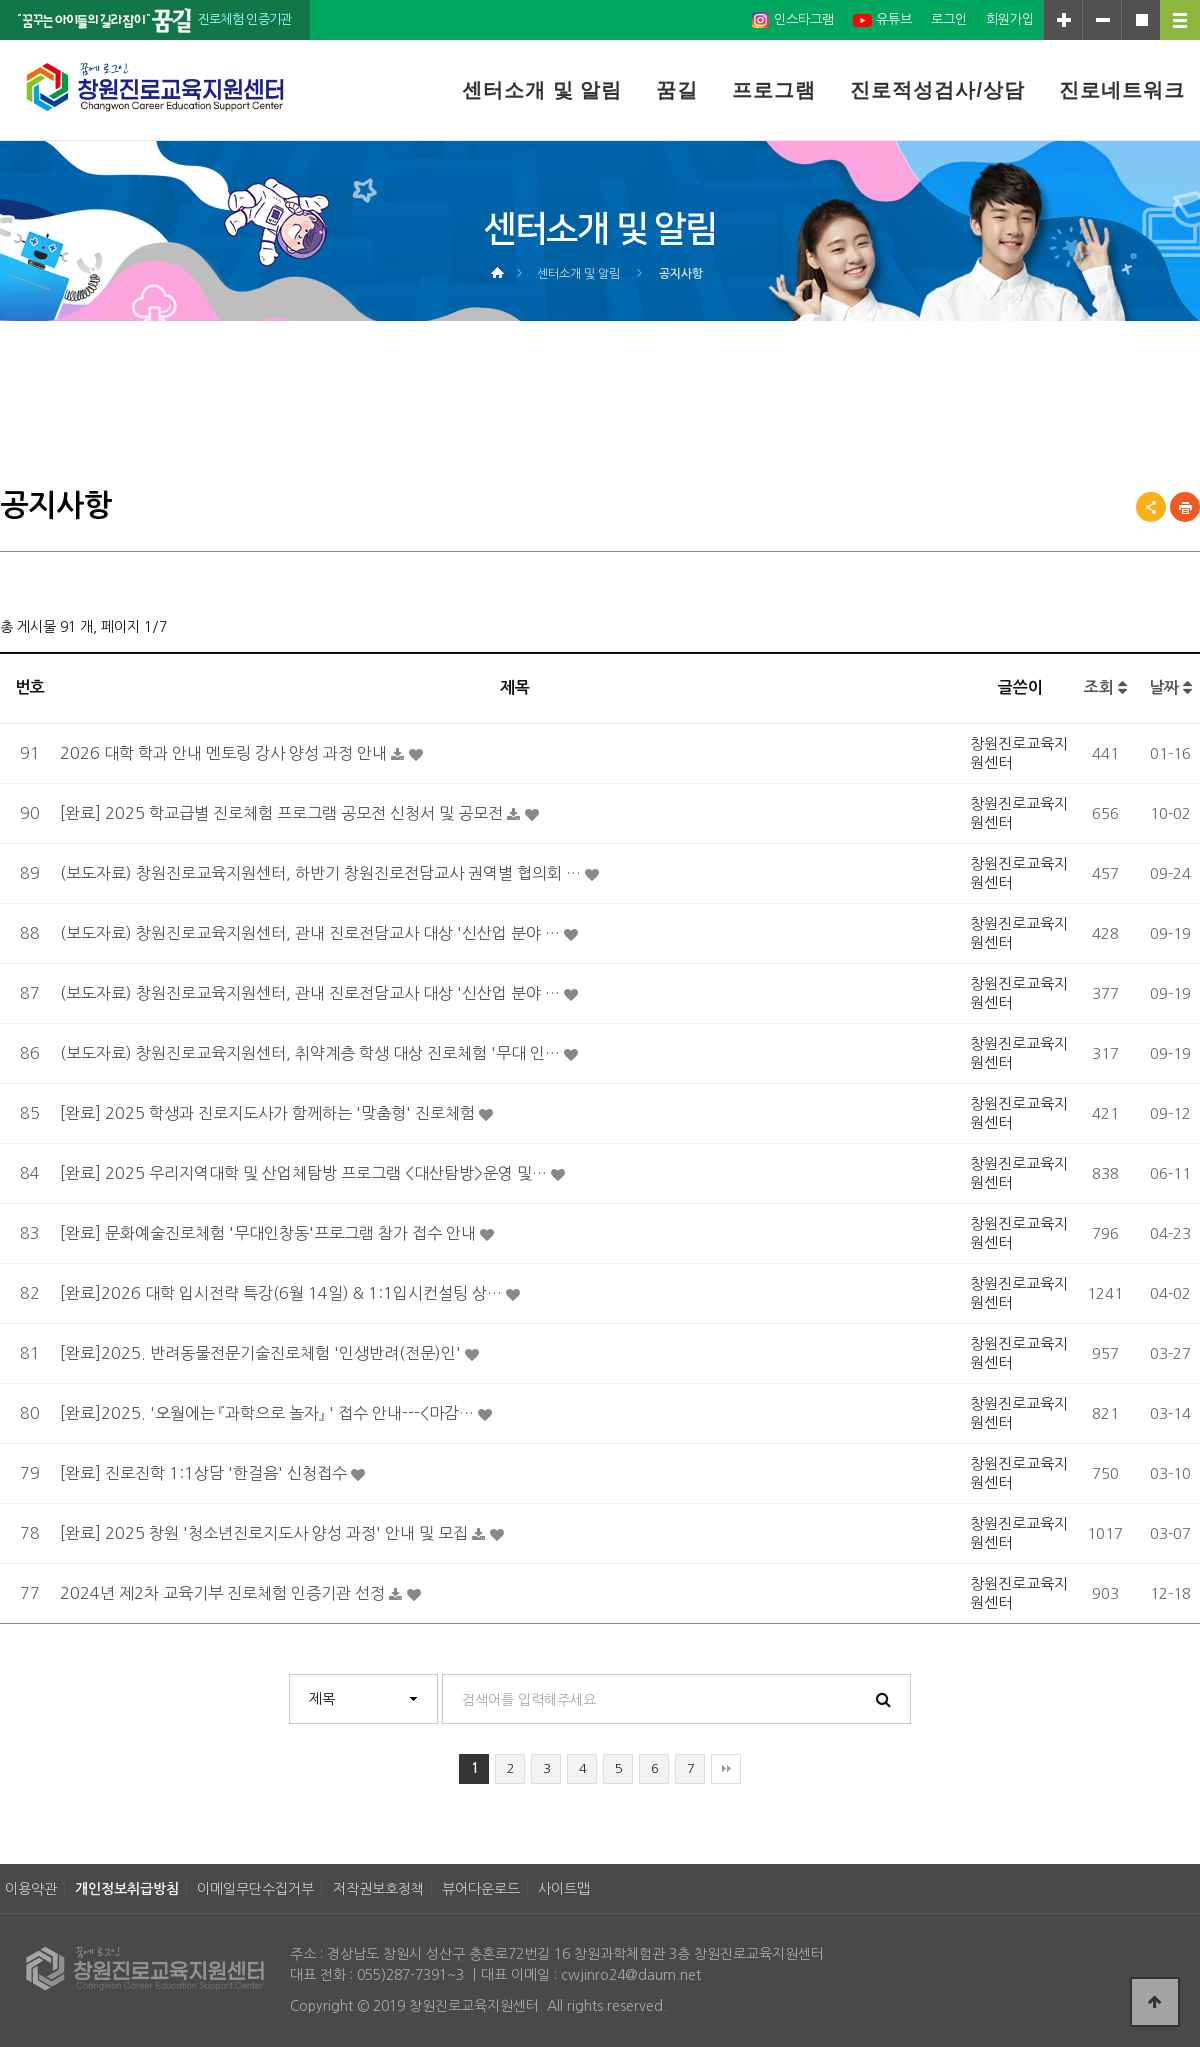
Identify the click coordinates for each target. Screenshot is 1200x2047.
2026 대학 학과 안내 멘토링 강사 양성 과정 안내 (225, 753)
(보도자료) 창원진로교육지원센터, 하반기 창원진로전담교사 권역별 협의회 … (322, 873)
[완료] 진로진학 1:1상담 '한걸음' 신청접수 (205, 1473)
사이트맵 (564, 1889)
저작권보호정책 (378, 1889)
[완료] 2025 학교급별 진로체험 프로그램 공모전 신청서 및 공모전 (283, 813)
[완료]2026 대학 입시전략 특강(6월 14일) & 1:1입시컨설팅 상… (283, 1293)
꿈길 (677, 90)
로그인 (949, 19)
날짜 (1170, 687)
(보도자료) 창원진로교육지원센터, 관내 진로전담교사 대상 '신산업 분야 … (312, 933)
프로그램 (774, 90)
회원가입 (1010, 19)
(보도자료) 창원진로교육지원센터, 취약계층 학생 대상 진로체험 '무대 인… (312, 1053)
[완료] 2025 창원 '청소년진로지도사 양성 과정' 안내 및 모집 (266, 1533)
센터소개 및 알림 (542, 90)
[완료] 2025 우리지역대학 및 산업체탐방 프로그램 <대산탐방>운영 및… (305, 1173)
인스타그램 (792, 20)
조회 (1105, 687)
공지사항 (681, 274)
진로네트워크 (1122, 90)
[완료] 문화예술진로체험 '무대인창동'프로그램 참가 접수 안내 (270, 1233)
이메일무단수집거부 (255, 1889)
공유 (1151, 507)
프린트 (1185, 507)
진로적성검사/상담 (937, 90)
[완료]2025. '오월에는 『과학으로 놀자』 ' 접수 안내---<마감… (269, 1413)
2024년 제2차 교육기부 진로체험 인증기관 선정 (224, 1593)
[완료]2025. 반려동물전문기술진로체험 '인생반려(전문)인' (262, 1353)
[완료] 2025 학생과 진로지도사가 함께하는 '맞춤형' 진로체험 (269, 1113)
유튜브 (882, 20)
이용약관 (31, 1889)
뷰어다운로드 (481, 1889)
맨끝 (726, 1769)
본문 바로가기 (0, 0)
